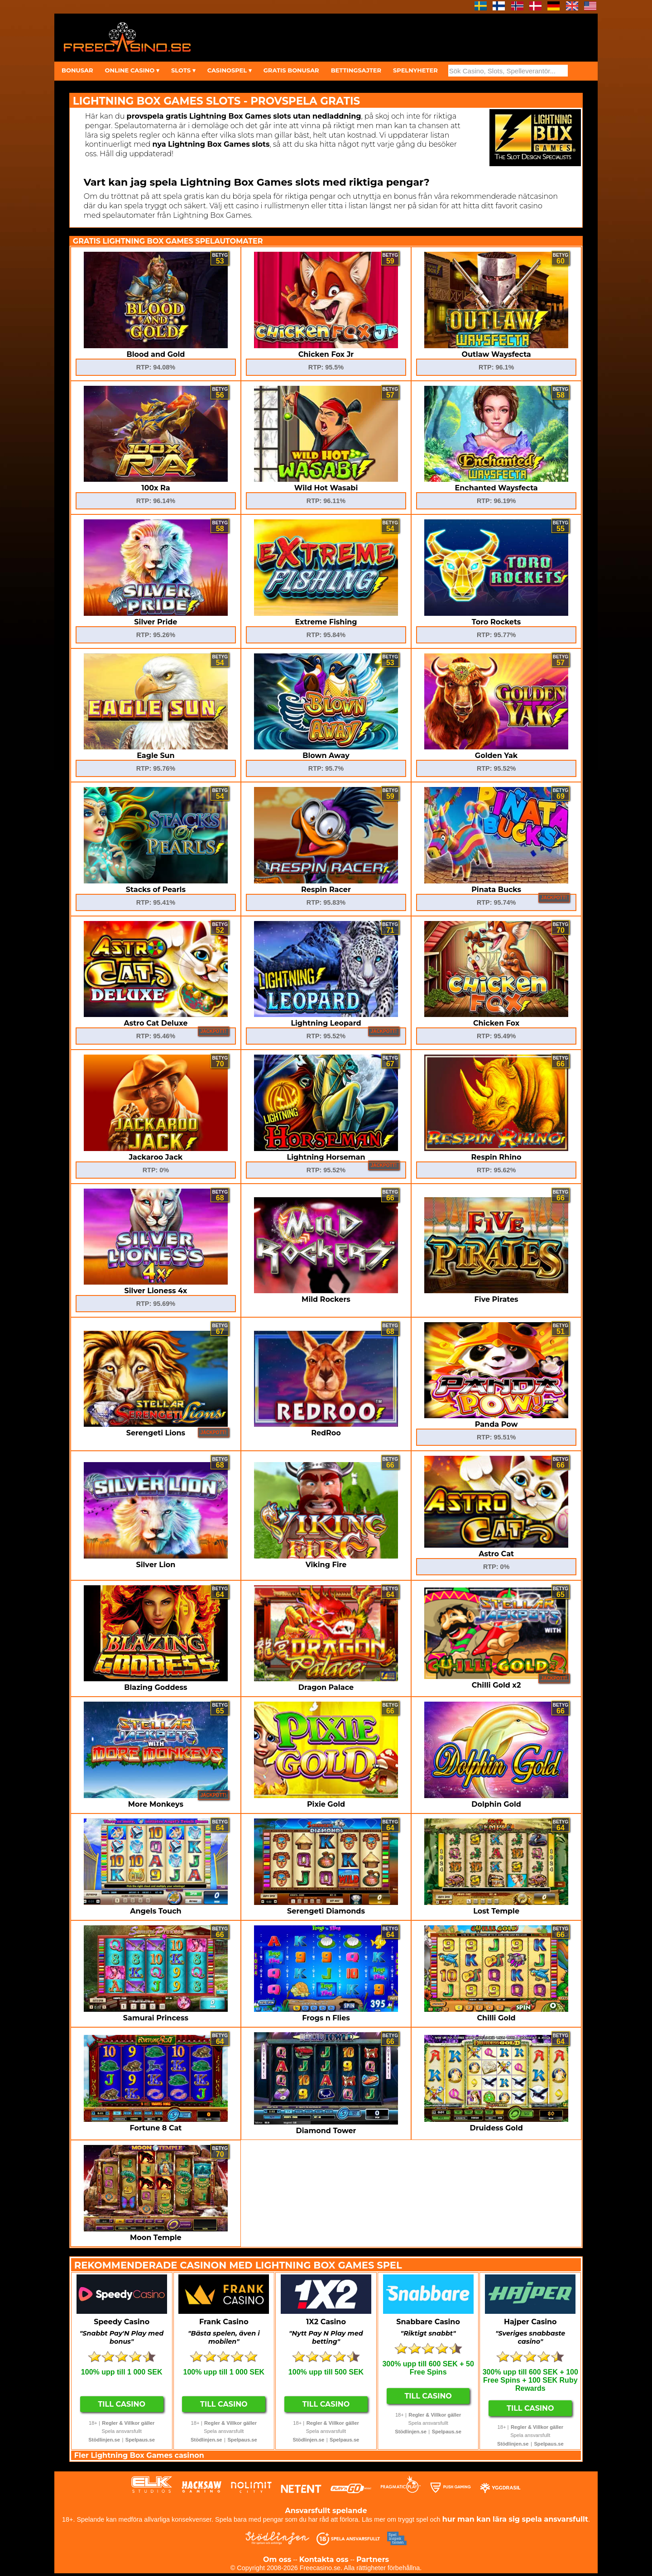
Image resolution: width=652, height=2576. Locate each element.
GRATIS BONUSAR (291, 70)
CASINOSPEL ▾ (229, 70)
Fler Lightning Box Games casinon (139, 2455)
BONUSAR (77, 70)
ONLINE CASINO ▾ (132, 70)
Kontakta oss (324, 2559)
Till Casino (121, 2404)
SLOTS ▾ (183, 70)
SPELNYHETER (415, 70)
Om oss (277, 2559)
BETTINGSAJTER (356, 70)
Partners (372, 2559)
